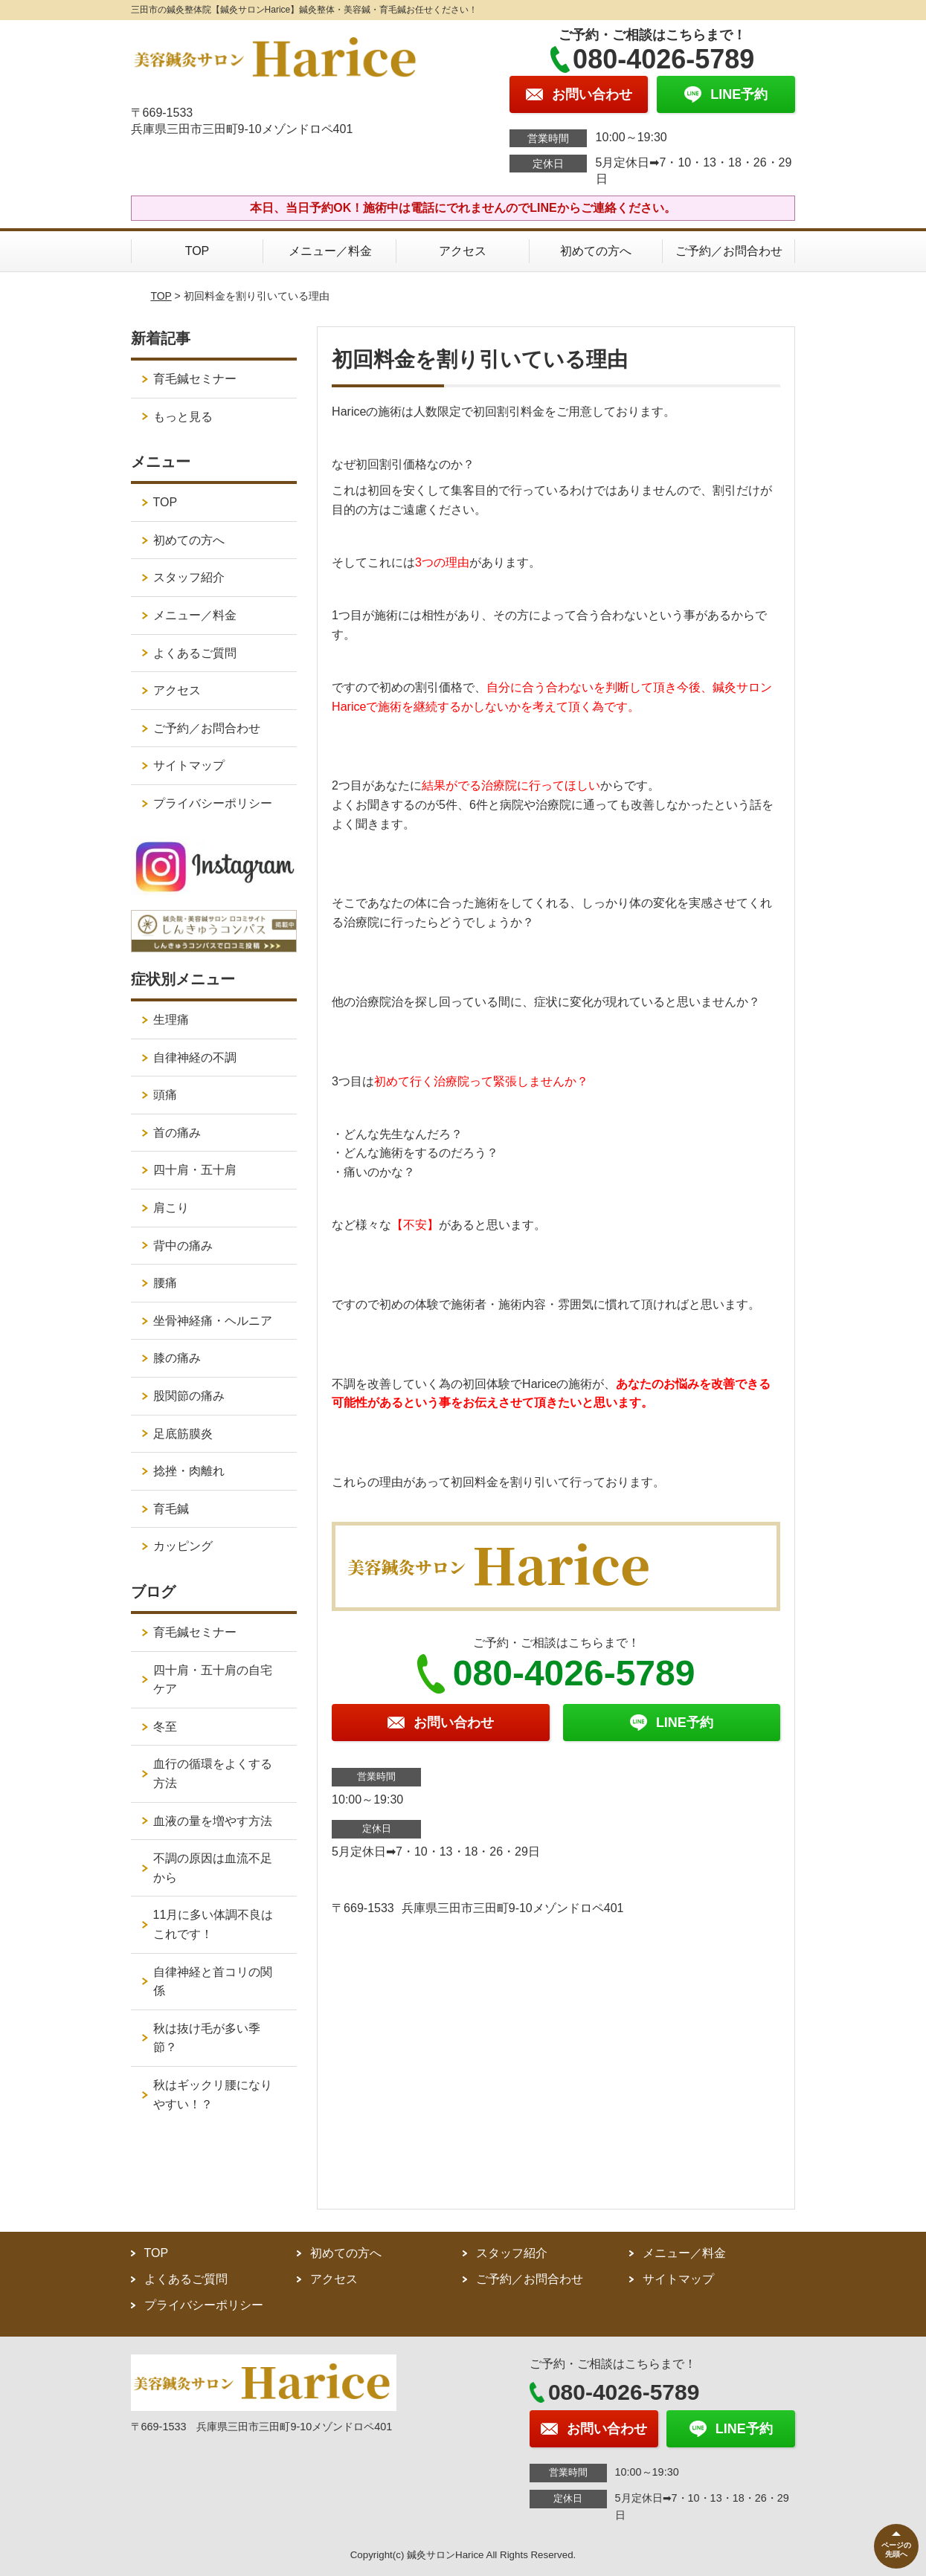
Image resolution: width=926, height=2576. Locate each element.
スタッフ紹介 (189, 577)
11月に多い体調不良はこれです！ (213, 1924)
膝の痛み (177, 1358)
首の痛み (177, 1132)
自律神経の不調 (195, 1057)
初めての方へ (595, 251)
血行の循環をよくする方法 (212, 1773)
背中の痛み (183, 1245)
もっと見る (183, 416)
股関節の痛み (189, 1395)
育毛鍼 (171, 1508)
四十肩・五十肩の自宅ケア (212, 1680)
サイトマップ (189, 765)
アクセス (462, 251)
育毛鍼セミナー (195, 378)
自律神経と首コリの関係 (212, 1982)
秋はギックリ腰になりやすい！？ (212, 2095)
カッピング (183, 1546)
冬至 (165, 1726)
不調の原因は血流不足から (212, 1868)
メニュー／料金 (330, 251)
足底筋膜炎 (183, 1433)
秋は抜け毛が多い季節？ (206, 2038)
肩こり (171, 1207)
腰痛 (165, 1282)
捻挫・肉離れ (189, 1471)
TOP (197, 251)
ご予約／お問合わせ (728, 251)
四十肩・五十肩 (195, 1169)
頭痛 (165, 1094)
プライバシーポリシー (212, 803)
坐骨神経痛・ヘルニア (212, 1320)
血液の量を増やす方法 (212, 1821)
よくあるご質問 (195, 653)
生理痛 (171, 1019)
